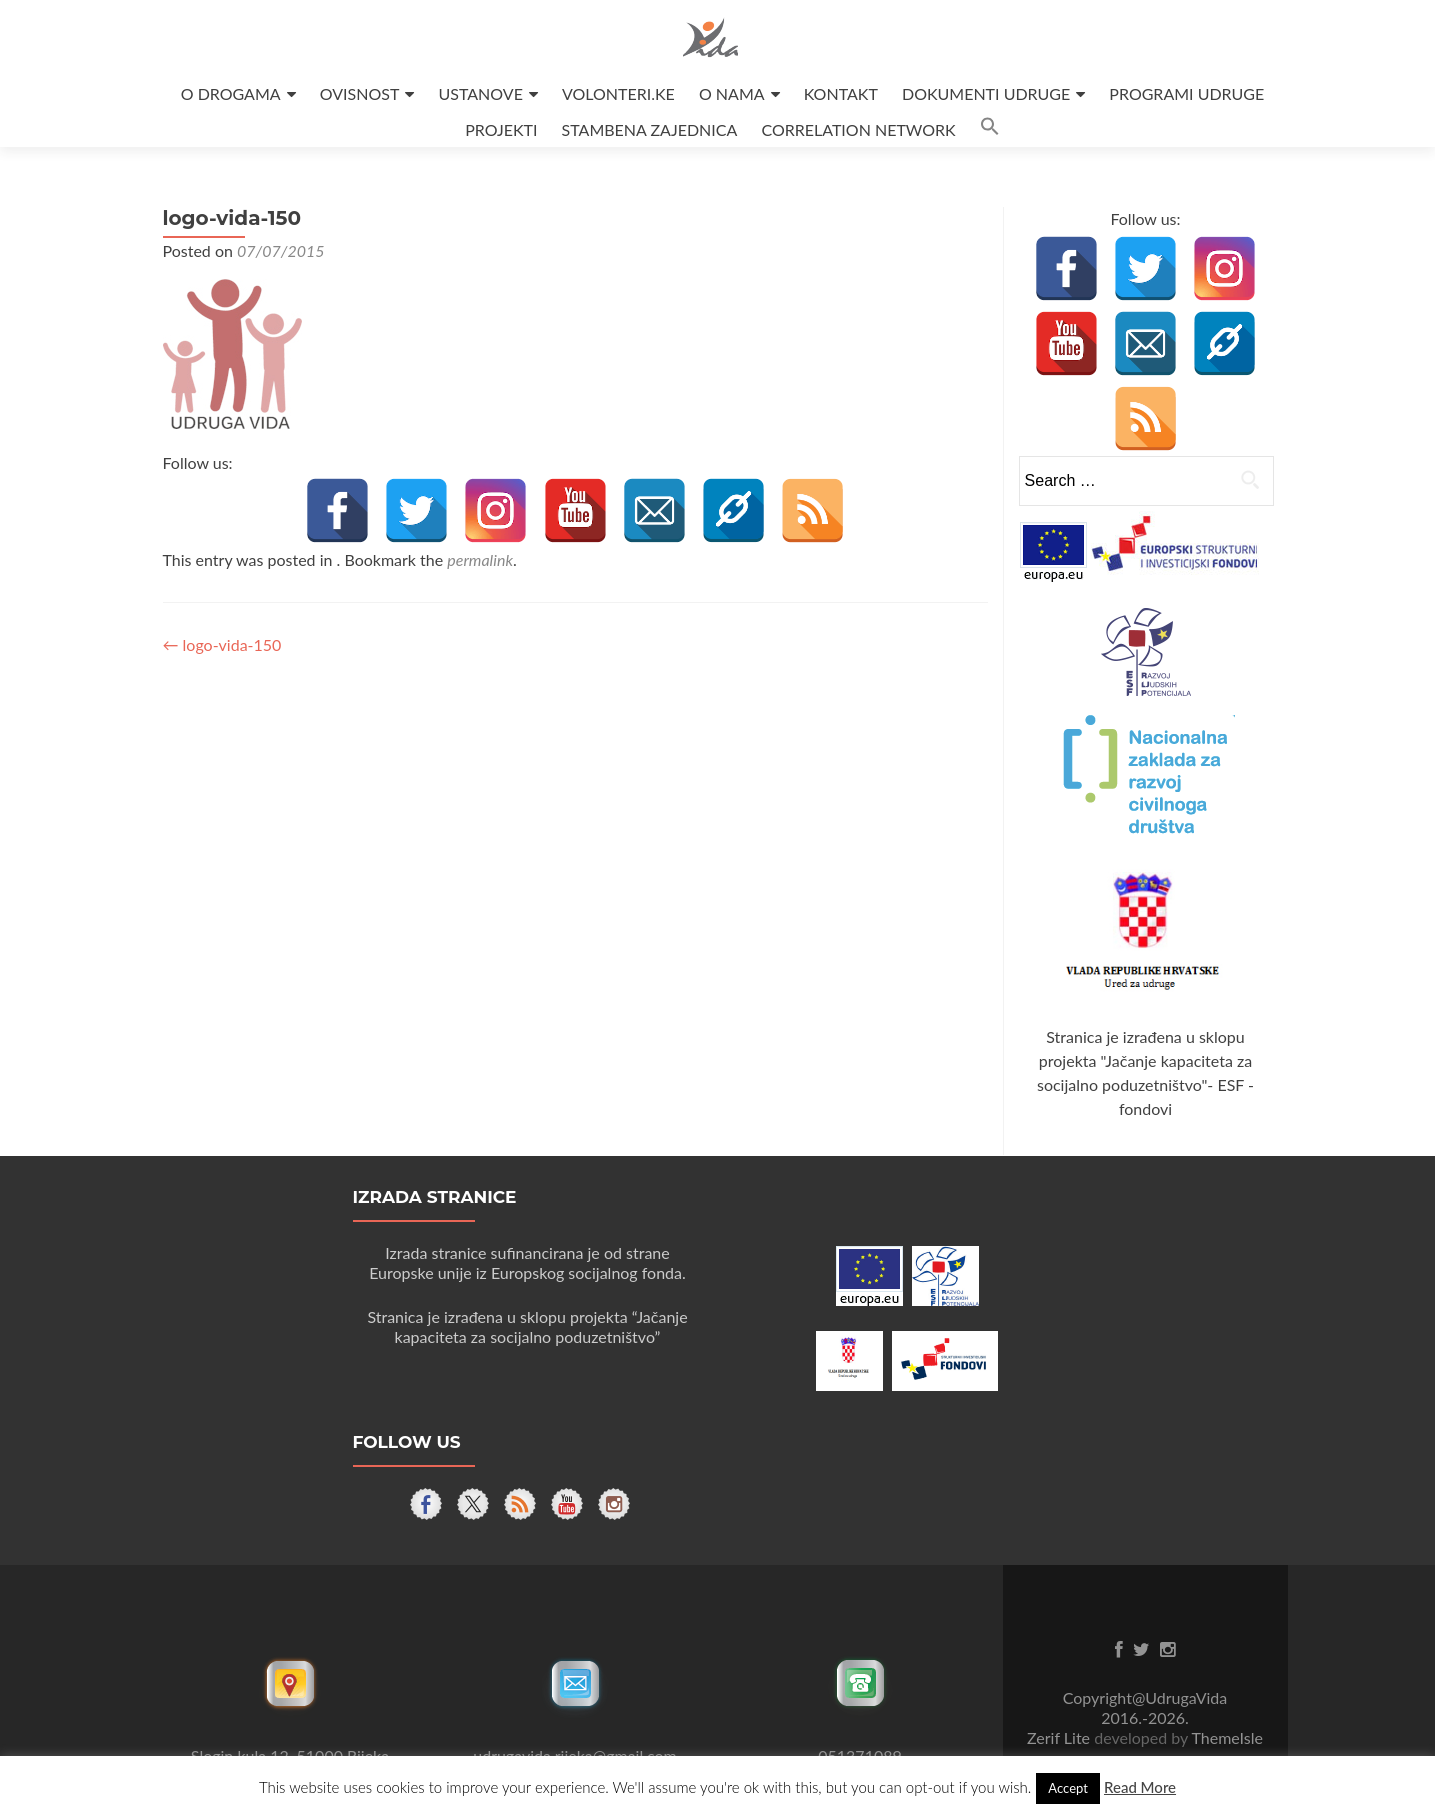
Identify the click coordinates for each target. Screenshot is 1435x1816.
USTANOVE (481, 93)
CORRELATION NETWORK (858, 129)
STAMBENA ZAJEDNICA (650, 129)
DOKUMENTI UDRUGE (986, 93)
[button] (990, 129)
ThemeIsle (1226, 1737)
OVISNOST (360, 93)
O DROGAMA (231, 93)
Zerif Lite (1060, 1737)
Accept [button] (1068, 1788)
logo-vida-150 (222, 644)
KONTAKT (841, 93)
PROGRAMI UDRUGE (1186, 93)
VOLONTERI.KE (618, 93)
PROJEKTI (501, 129)
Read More (1140, 1787)
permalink (480, 559)
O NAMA (732, 93)
